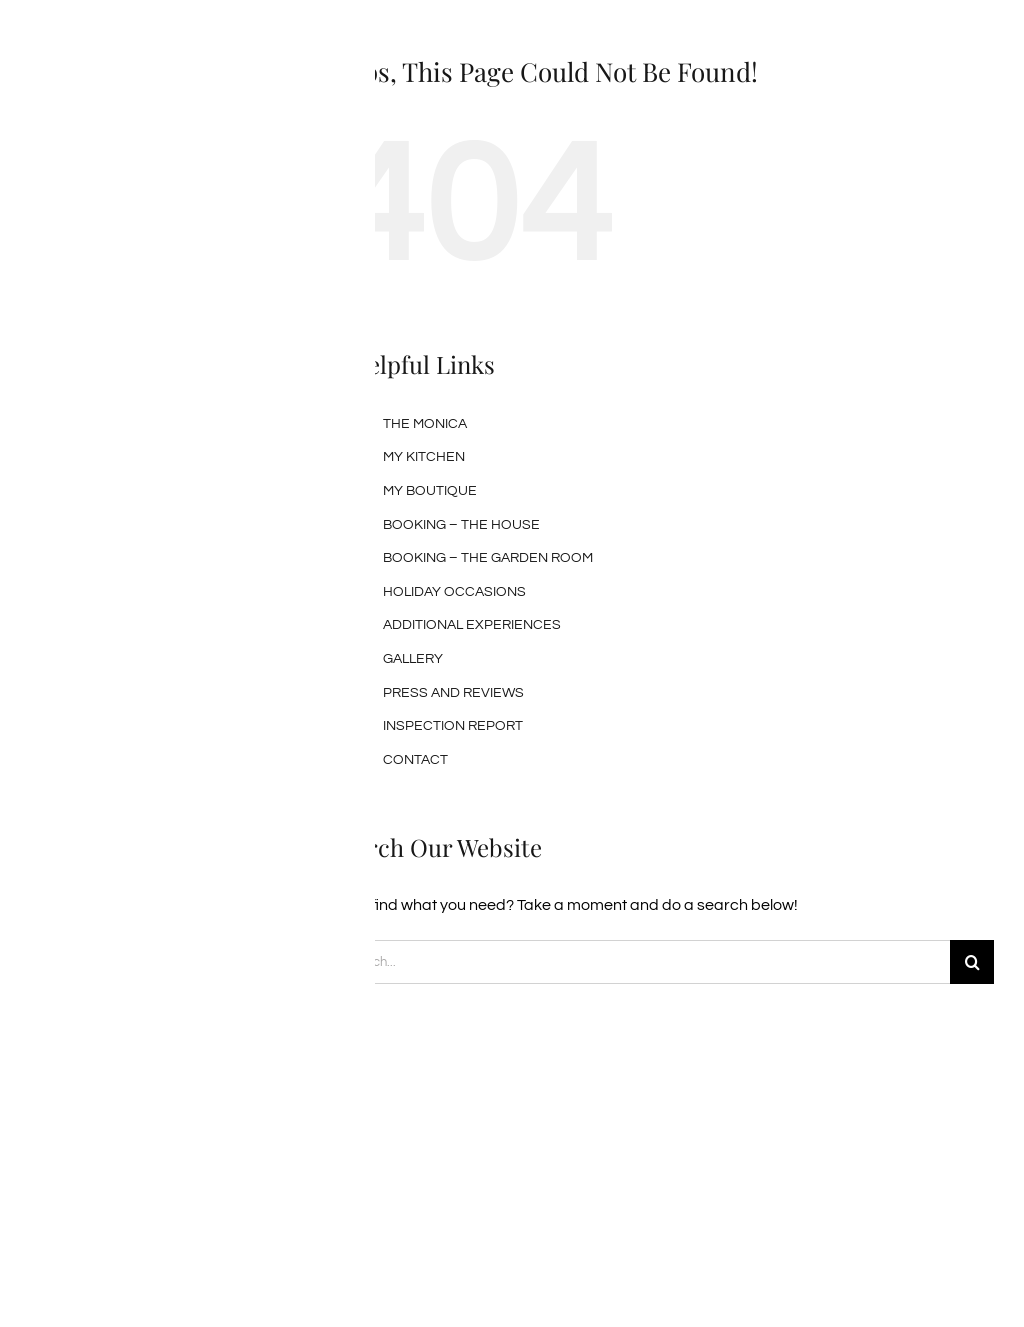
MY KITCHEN (424, 457)
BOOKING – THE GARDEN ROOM (488, 558)
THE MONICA (425, 424)
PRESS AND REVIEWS (453, 693)
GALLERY (413, 659)
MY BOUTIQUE (430, 491)
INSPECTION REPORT (453, 726)
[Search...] (640, 962)
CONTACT (415, 760)
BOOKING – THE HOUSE (461, 525)
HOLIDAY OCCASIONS (454, 592)
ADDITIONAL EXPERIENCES (472, 625)
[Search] (972, 962)
